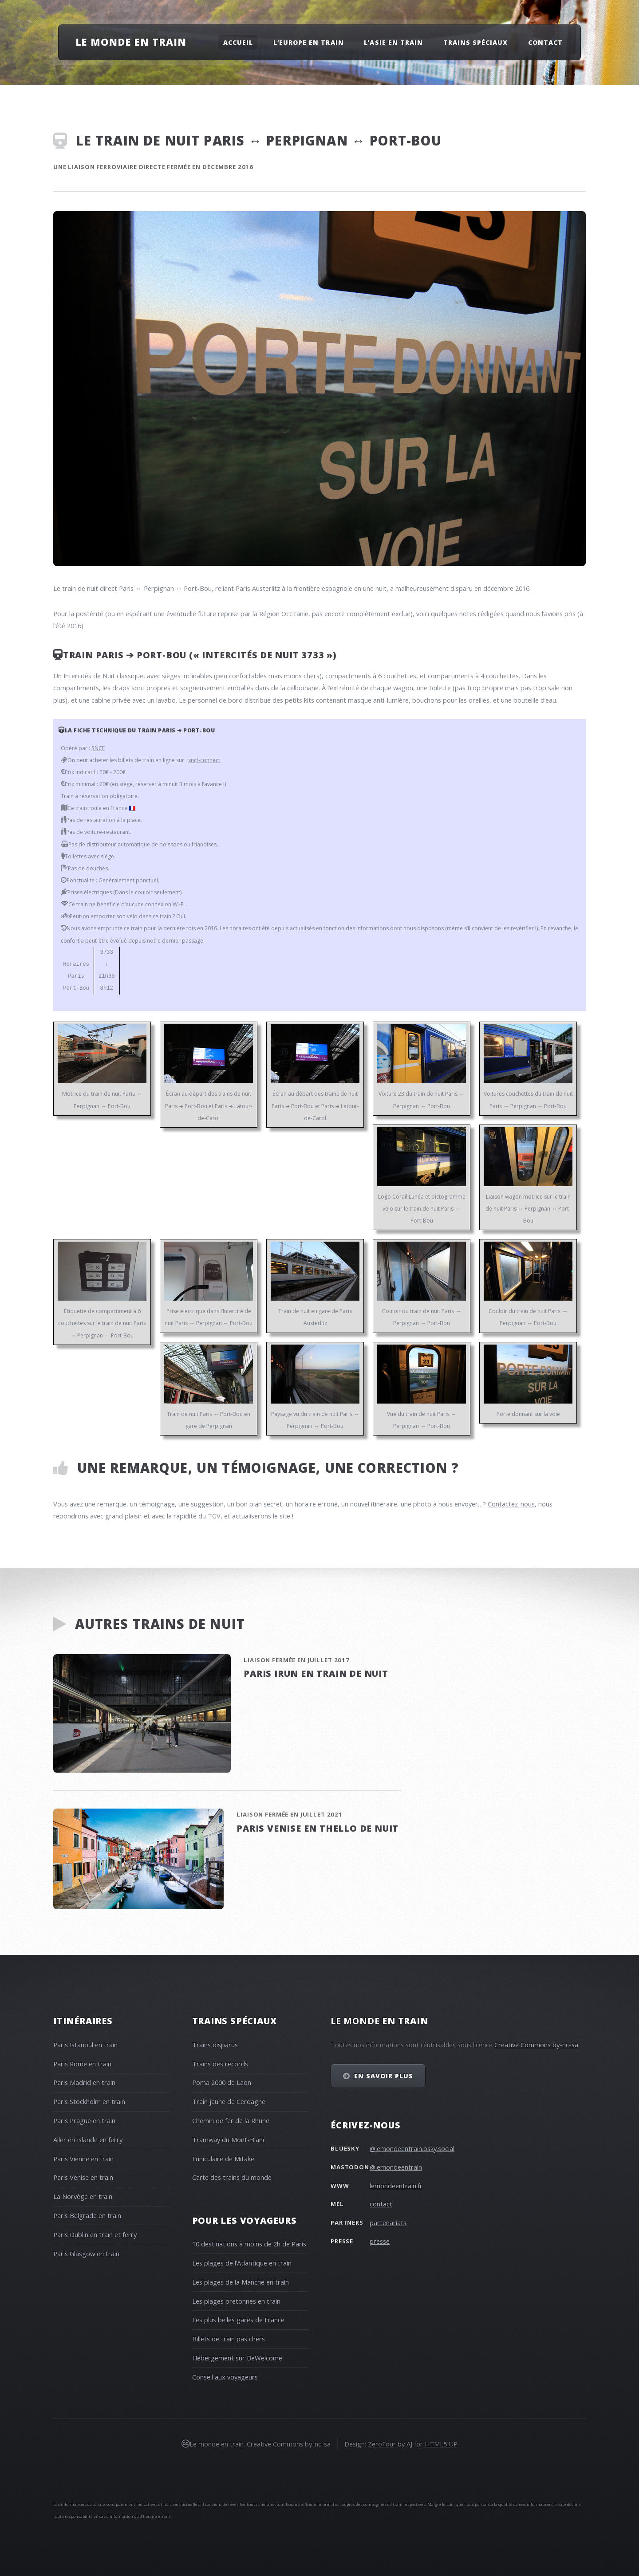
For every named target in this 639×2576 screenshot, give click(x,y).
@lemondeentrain (396, 2167)
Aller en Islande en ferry (87, 2139)
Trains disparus (215, 2044)
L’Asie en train (393, 42)
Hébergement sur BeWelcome (237, 2357)
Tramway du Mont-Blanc (229, 2139)
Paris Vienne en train (83, 2158)
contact (381, 2203)
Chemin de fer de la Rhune (230, 2120)
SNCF (98, 748)
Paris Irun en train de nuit (316, 1673)
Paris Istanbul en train (85, 2044)
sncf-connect (204, 760)
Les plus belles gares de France (238, 2319)
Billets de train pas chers (228, 2338)
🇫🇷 (132, 808)
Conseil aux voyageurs (225, 2376)
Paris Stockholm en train (89, 2101)
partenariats (388, 2222)
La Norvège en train (82, 2196)
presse (380, 2241)
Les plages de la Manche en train (240, 2281)
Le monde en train (130, 41)
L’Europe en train (308, 42)
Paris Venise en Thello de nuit (317, 1828)
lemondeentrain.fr (396, 2185)
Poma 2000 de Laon (221, 2082)
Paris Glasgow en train (86, 2253)
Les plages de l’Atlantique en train (242, 2262)
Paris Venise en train (83, 2177)
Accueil (238, 42)
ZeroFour (382, 2443)
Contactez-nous (511, 1503)
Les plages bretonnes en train (236, 2301)
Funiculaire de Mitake (223, 2158)
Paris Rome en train (82, 2063)
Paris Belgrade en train (87, 2215)
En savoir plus (384, 2076)
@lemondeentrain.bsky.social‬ (412, 2148)
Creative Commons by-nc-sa (536, 2044)
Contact (545, 42)
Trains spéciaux (475, 42)
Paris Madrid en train (84, 2082)
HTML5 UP (441, 2443)
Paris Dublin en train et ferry (95, 2234)
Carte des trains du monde (232, 2177)
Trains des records (220, 2063)
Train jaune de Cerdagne (228, 2101)
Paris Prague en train (84, 2120)
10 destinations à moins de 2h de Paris (249, 2243)
